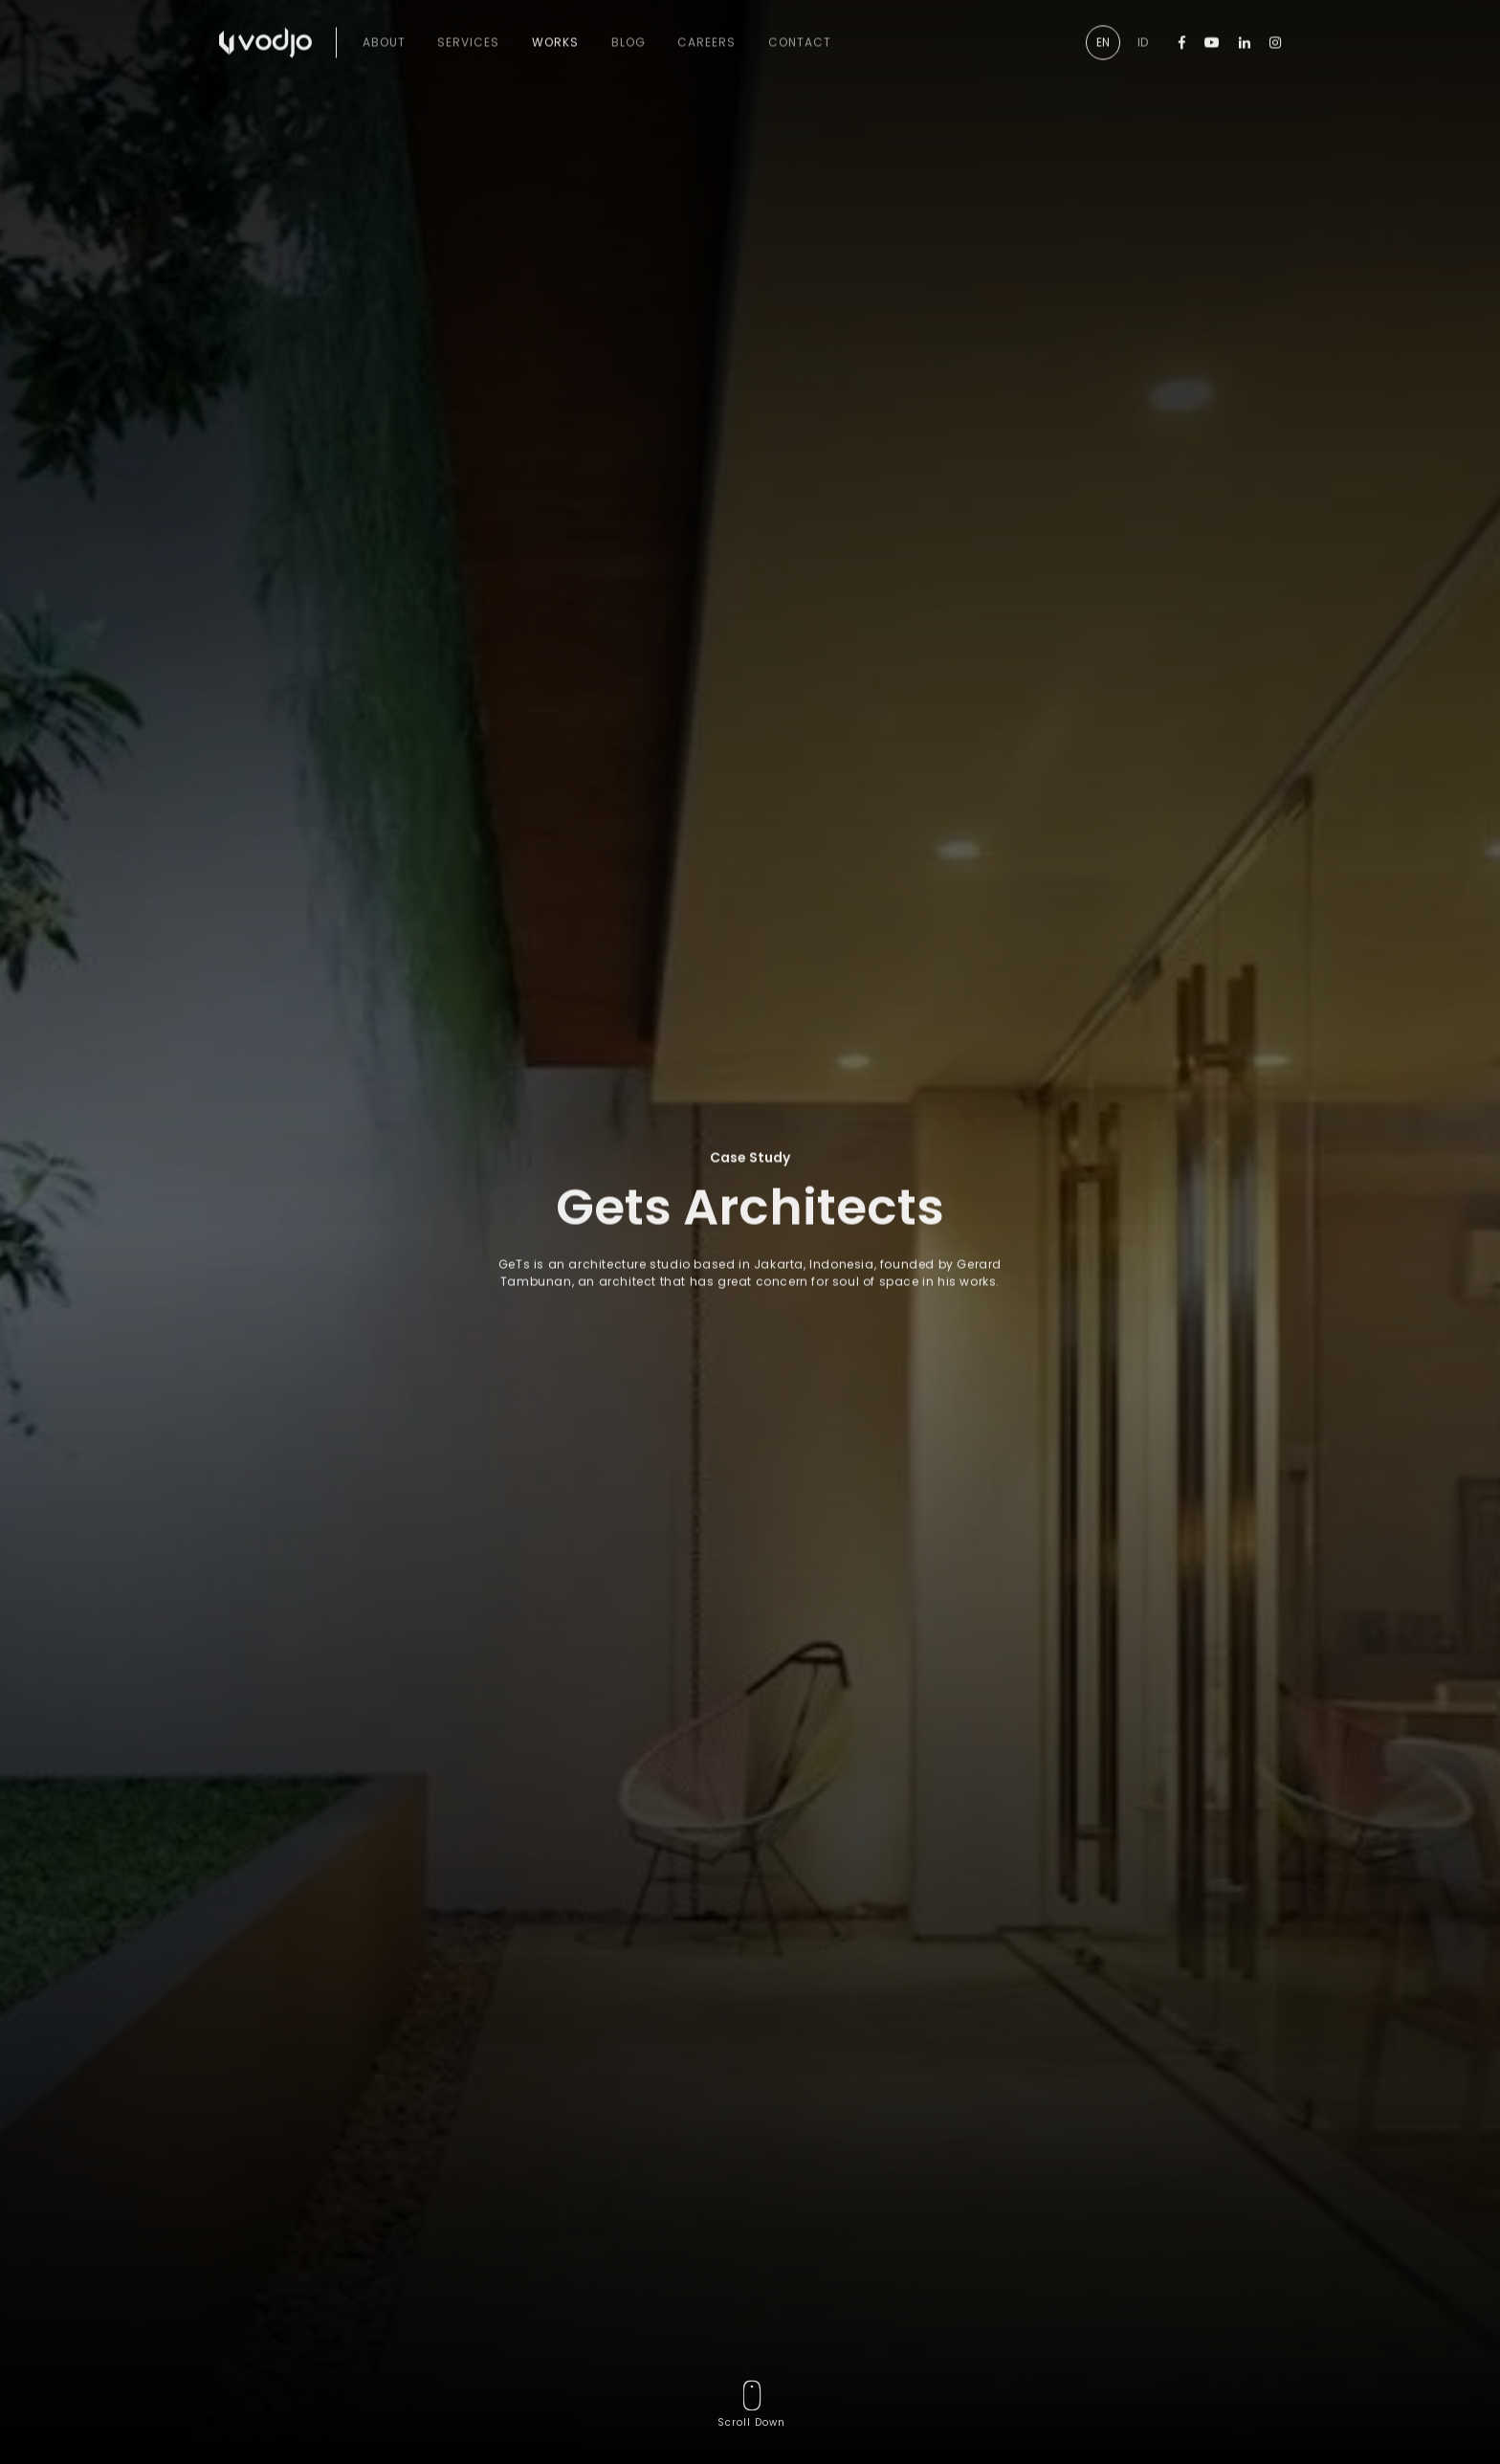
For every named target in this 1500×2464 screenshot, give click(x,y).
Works (555, 24)
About (384, 24)
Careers (706, 24)
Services (468, 24)
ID (1142, 24)
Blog (628, 24)
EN (1103, 24)
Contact (799, 24)
